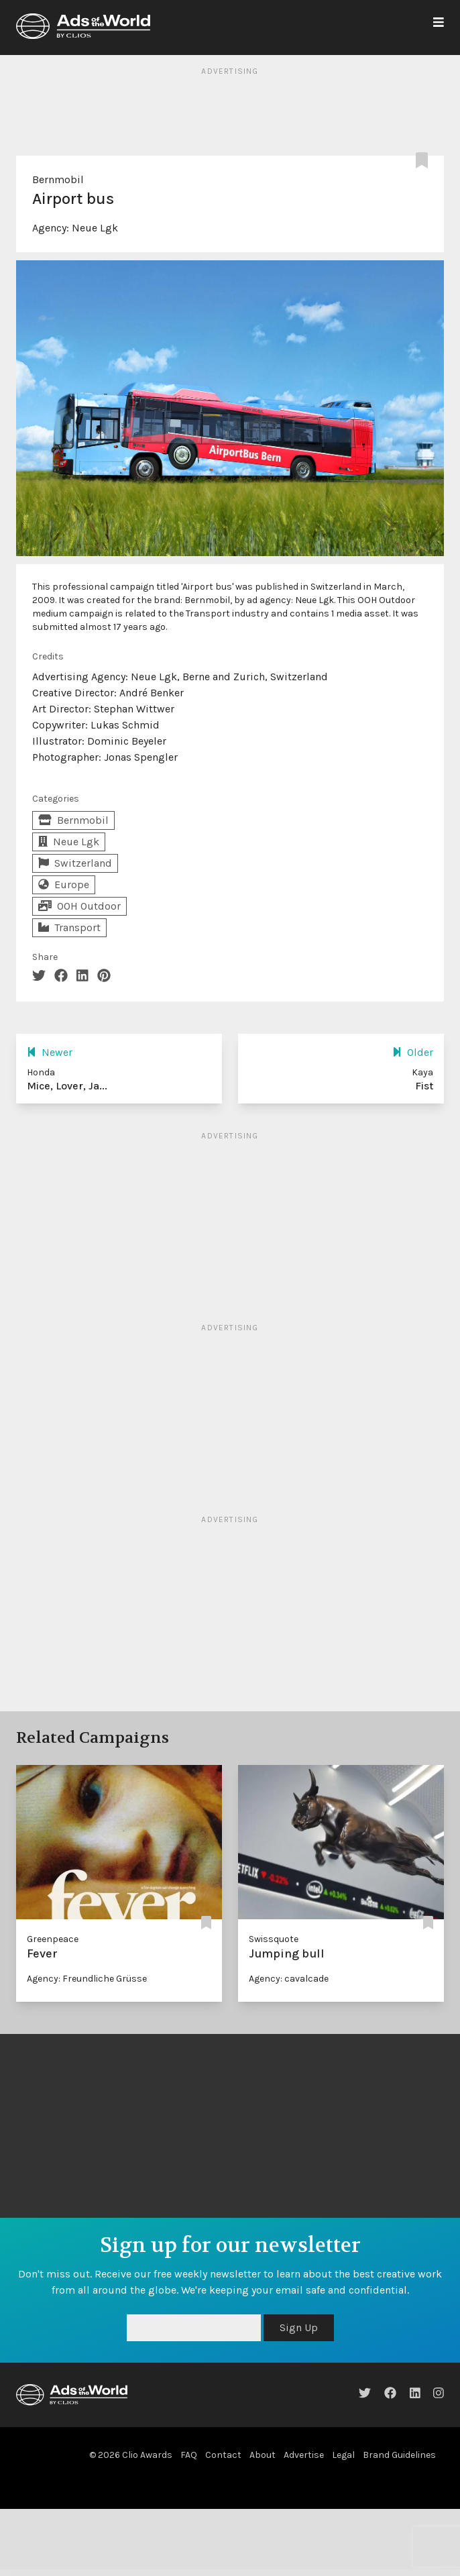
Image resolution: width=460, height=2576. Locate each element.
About (262, 2455)
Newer (49, 1052)
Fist (424, 1085)
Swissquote (273, 1939)
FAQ (188, 2455)
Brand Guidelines (399, 2455)
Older (412, 1052)
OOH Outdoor (79, 906)
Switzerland (75, 863)
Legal (343, 2455)
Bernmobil (58, 179)
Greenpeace (52, 1939)
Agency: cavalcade (289, 1978)
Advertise (304, 2455)
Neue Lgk (95, 227)
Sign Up (299, 2327)
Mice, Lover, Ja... (67, 1085)
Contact (223, 2455)
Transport (69, 927)
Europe (63, 884)
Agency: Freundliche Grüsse (87, 1978)
